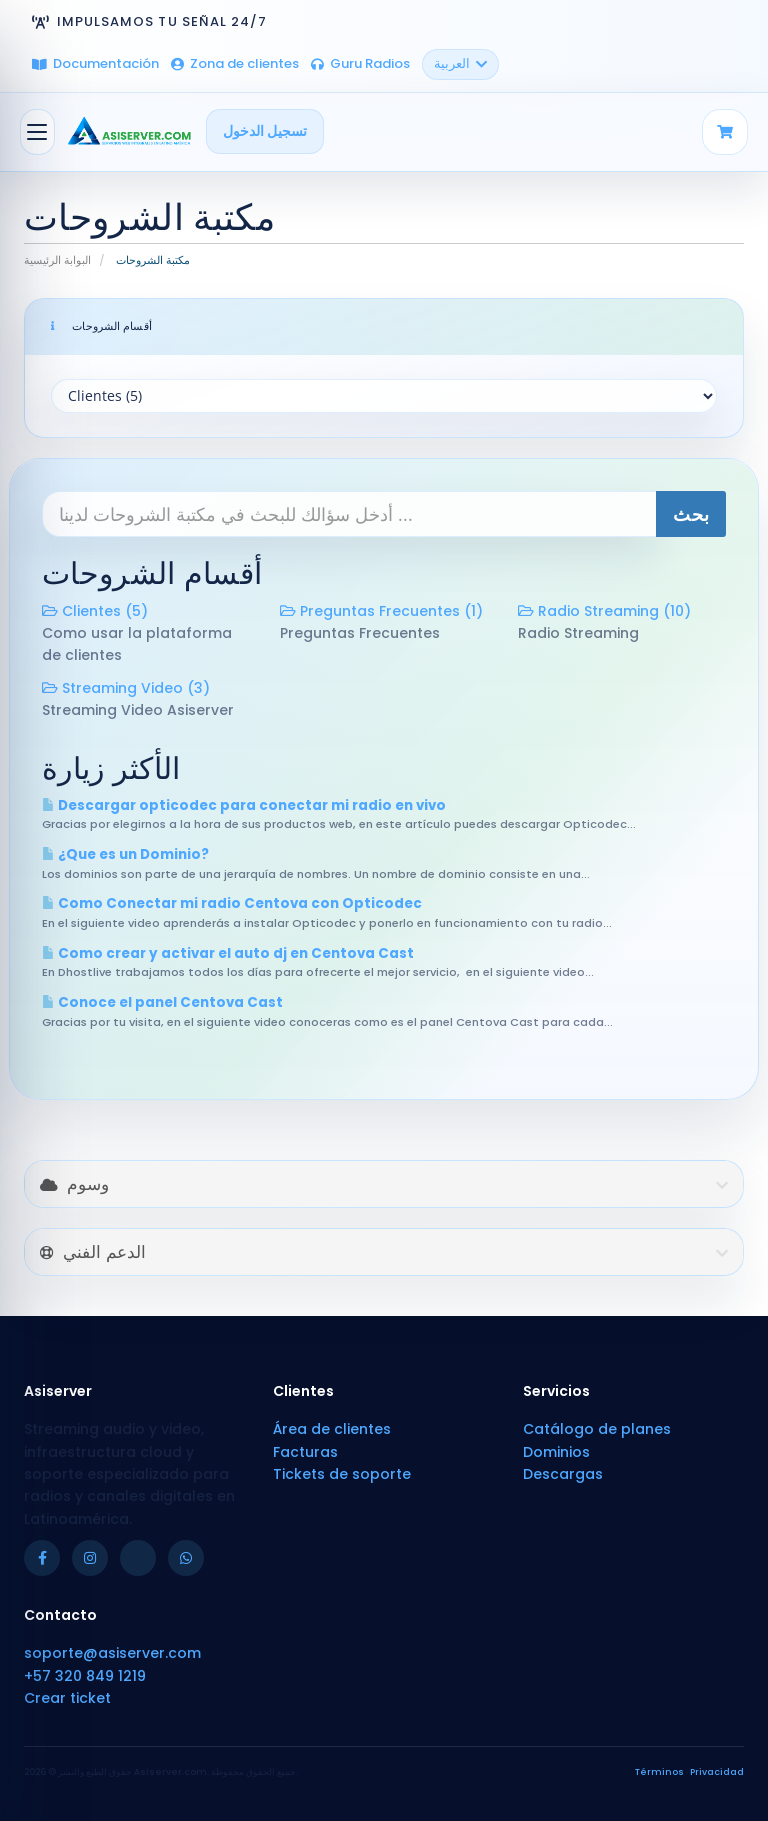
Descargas (563, 1474)
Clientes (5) (95, 611)
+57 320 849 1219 (85, 1676)
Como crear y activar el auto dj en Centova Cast (228, 953)
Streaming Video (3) (126, 688)
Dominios (556, 1452)
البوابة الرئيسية (57, 260)
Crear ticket (67, 1698)
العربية (460, 63)
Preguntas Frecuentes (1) (381, 611)
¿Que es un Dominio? (125, 854)
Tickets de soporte (342, 1474)
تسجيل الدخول (265, 131)
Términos (659, 1772)
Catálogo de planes (597, 1429)
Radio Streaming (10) (604, 611)
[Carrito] (725, 132)
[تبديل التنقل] (37, 132)
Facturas (305, 1452)
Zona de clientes (235, 63)
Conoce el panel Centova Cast (162, 1002)
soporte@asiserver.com (112, 1653)
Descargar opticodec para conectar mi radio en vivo (244, 805)
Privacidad (717, 1772)
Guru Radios (360, 63)
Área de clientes (332, 1429)
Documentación (95, 63)
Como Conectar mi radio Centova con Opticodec (232, 903)
